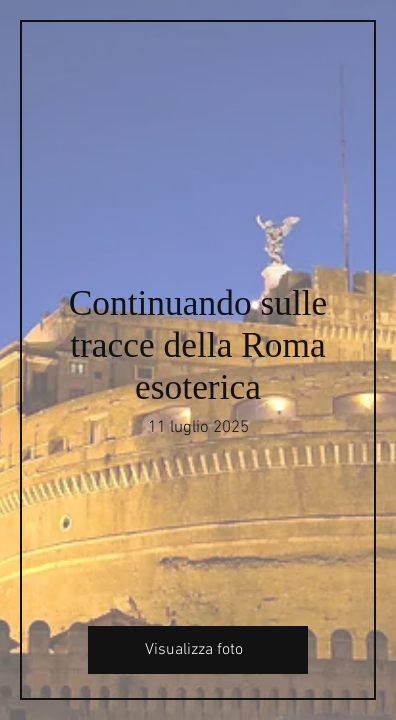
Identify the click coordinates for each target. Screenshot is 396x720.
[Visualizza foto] (198, 650)
